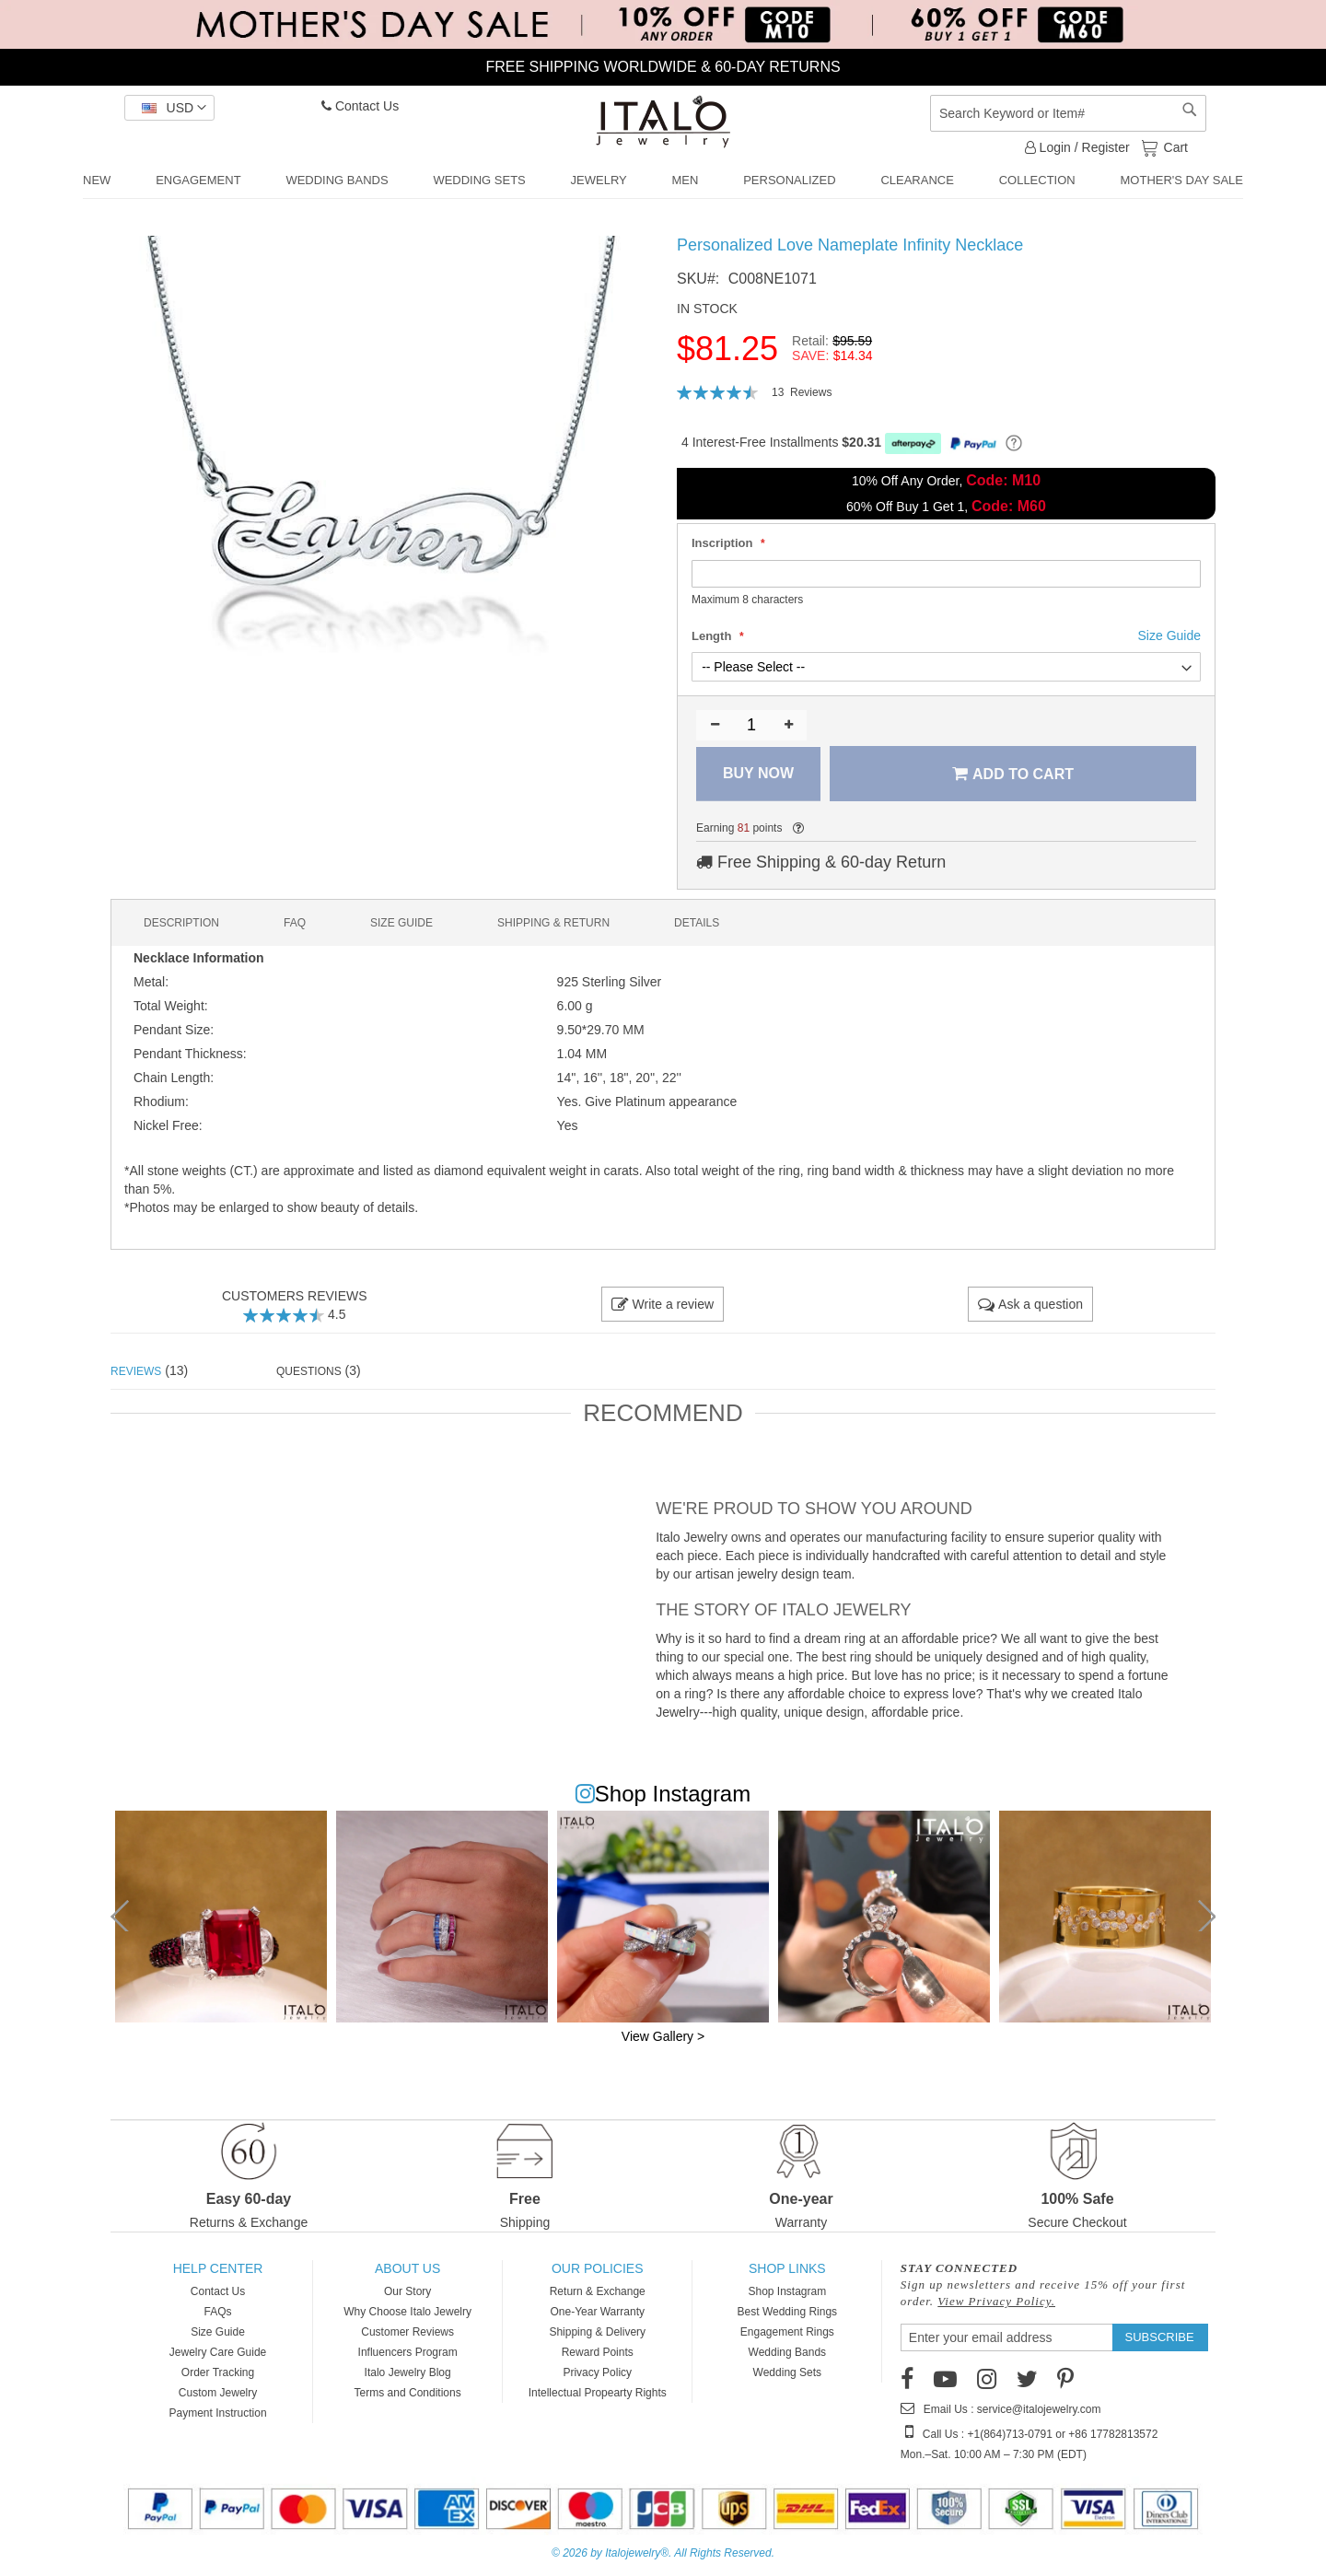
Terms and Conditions (408, 2392)
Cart (1174, 146)
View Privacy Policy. (996, 2301)
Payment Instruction (218, 2413)
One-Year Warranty (597, 2311)
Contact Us (360, 106)
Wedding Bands (788, 2352)
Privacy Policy (597, 2372)
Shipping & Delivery (597, 2331)
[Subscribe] (1159, 2337)
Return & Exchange (598, 2291)
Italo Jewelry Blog (408, 2372)
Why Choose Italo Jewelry (407, 2311)
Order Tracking (217, 2372)
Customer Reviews (407, 2331)
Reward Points (598, 2352)
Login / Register (1077, 147)
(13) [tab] (149, 1370)
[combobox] (1068, 113)
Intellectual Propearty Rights (598, 2392)
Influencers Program (408, 2352)
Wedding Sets (787, 2372)
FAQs (218, 2311)
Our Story (407, 2291)
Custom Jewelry (218, 2392)
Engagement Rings (787, 2331)
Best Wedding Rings (788, 2311)
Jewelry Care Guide (217, 2352)
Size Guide (218, 2331)
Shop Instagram (787, 2291)
